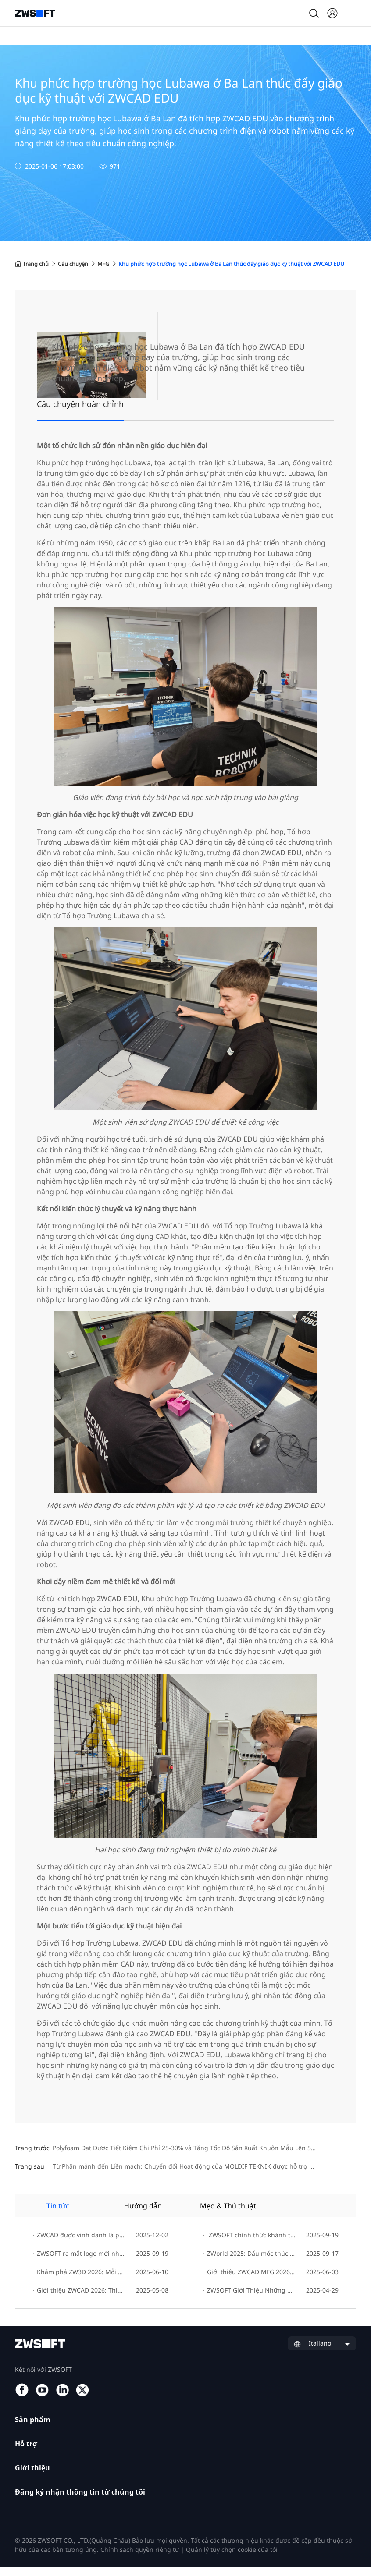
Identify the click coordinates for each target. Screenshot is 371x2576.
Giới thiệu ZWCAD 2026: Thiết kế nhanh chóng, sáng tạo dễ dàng (78, 2300)
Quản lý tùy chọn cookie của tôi (232, 2559)
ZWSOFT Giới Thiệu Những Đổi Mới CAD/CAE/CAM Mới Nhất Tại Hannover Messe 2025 (249, 2300)
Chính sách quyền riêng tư (139, 2559)
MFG (116, 263)
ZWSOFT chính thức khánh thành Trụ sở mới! (249, 2244)
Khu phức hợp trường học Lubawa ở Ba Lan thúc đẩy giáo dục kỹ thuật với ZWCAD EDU (143, 273)
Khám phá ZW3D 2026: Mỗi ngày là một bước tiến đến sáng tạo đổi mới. (78, 2281)
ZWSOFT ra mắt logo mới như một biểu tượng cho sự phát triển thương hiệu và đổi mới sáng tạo (78, 2263)
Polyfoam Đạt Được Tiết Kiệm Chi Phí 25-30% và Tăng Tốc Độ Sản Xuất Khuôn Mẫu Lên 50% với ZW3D (201, 2157)
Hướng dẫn (143, 2215)
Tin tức (57, 2215)
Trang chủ (34, 263)
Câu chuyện (81, 263)
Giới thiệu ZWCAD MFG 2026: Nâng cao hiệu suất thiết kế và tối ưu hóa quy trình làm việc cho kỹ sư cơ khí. (249, 2281)
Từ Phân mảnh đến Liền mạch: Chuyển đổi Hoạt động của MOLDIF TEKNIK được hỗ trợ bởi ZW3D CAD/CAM (204, 2176)
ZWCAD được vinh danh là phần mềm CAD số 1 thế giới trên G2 (78, 2244)
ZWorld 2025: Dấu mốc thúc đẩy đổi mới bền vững (249, 2263)
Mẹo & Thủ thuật (228, 2215)
